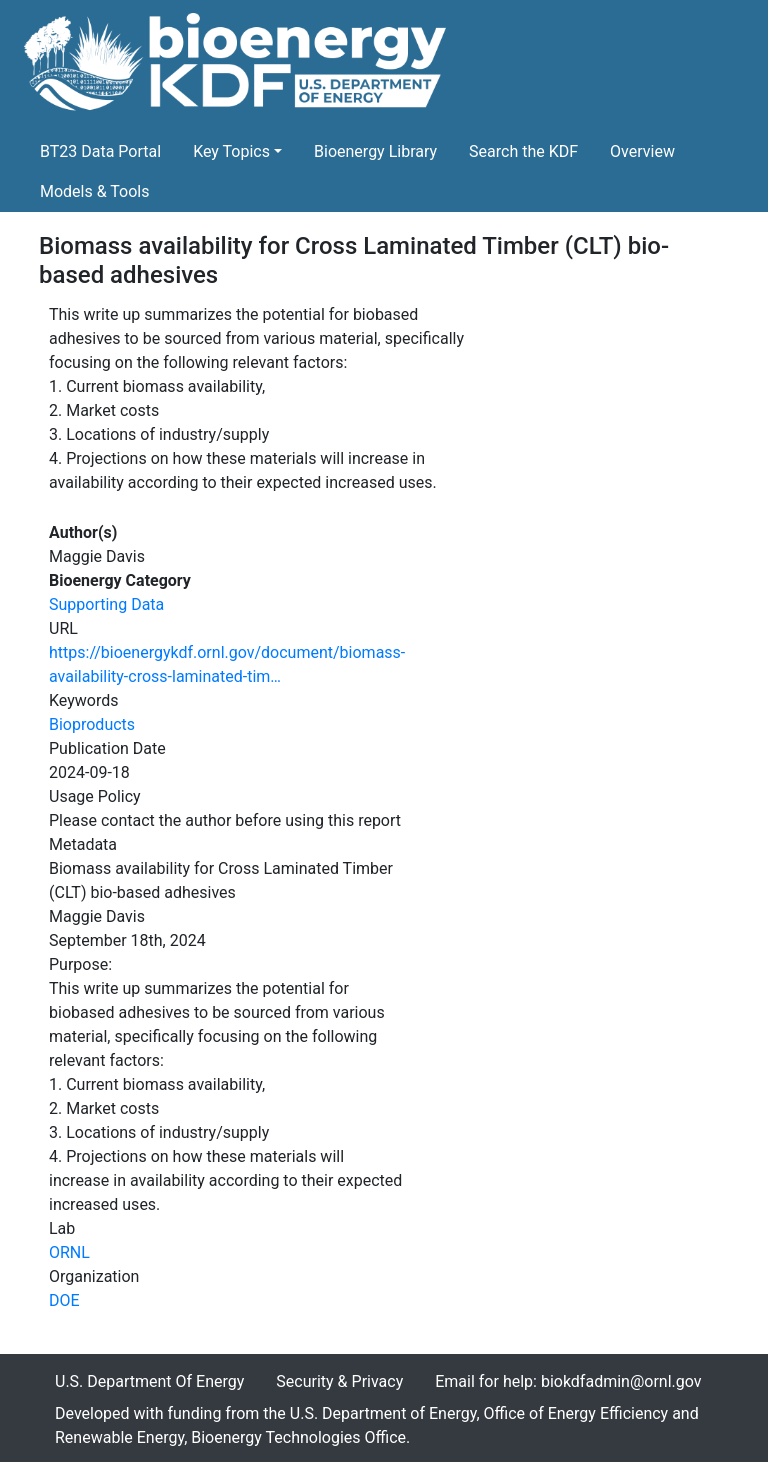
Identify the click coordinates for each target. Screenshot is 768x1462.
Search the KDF (523, 151)
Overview (642, 151)
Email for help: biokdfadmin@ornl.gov (568, 1381)
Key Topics (231, 151)
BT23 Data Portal (100, 151)
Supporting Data (106, 604)
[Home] (239, 66)
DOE (64, 1300)
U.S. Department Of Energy (149, 1381)
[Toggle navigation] (716, 66)
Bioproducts (92, 724)
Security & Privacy (339, 1381)
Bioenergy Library (375, 151)
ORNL (69, 1252)
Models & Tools (95, 191)
